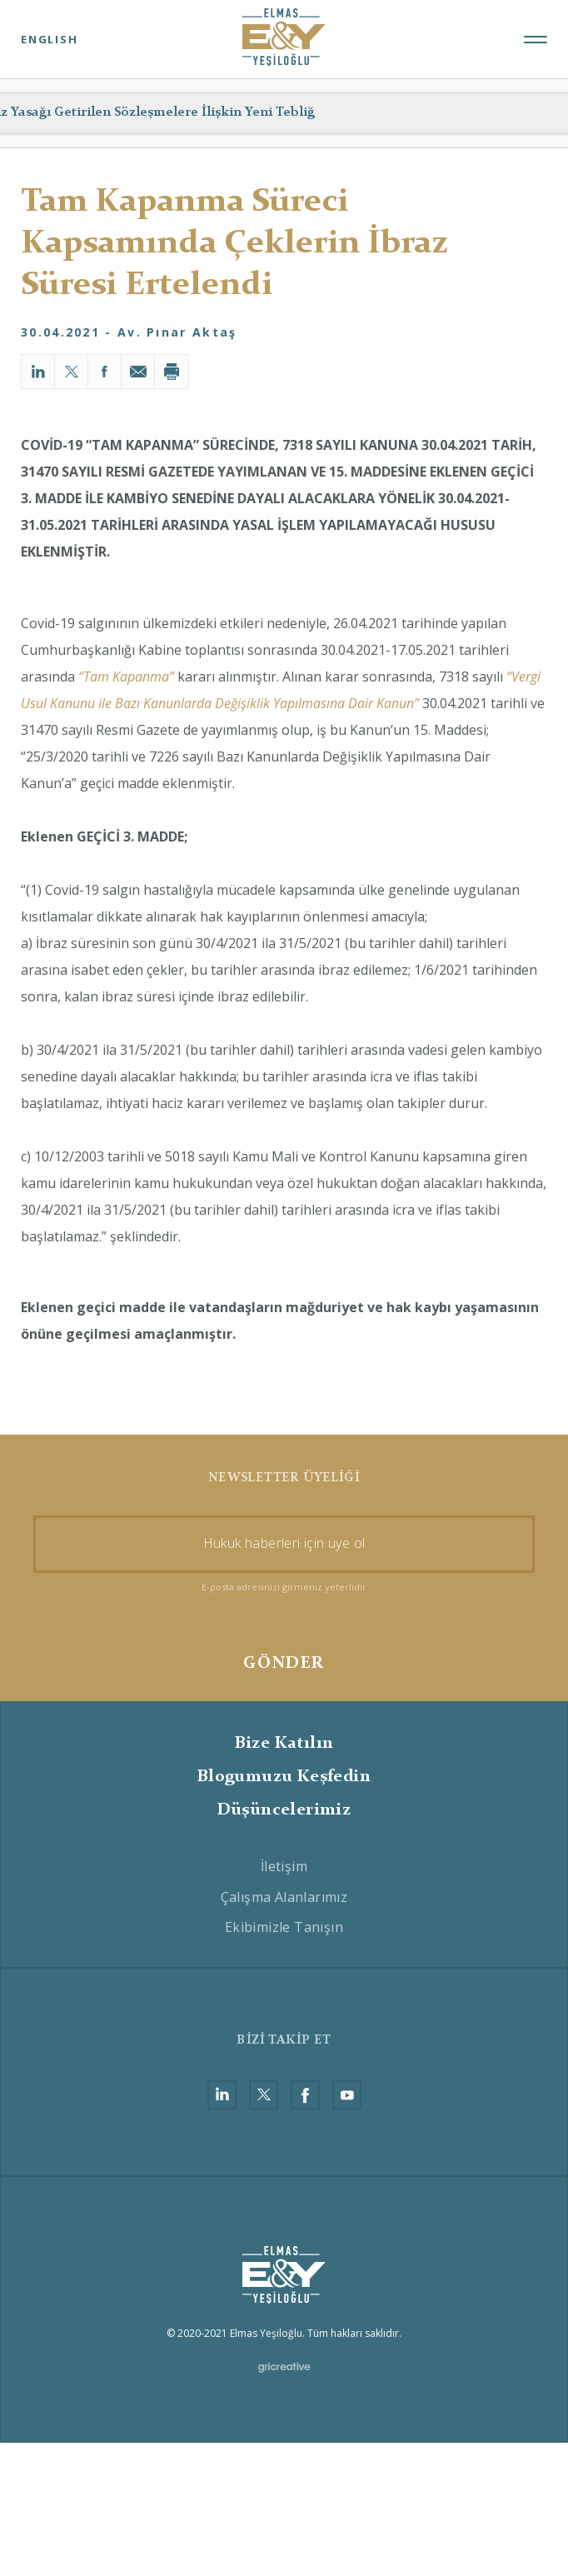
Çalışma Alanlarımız (284, 1897)
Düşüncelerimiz (284, 1810)
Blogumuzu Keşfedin (284, 1777)
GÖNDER (283, 1663)
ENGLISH (49, 39)
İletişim (284, 1866)
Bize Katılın (284, 1743)
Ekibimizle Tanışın (284, 1927)
